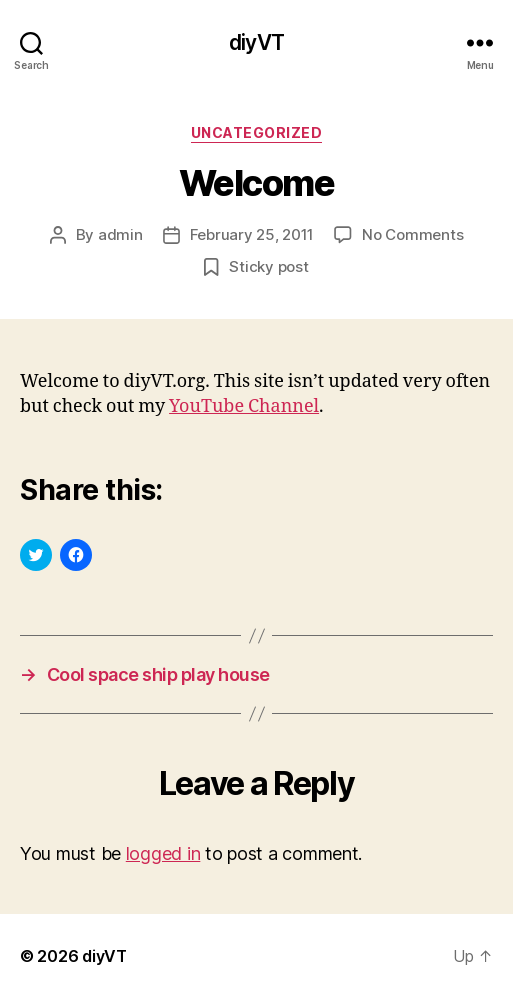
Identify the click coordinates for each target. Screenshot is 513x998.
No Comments (412, 234)
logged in (163, 853)
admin (120, 234)
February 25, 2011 (252, 234)
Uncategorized (257, 132)
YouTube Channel (244, 406)
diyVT (256, 42)
